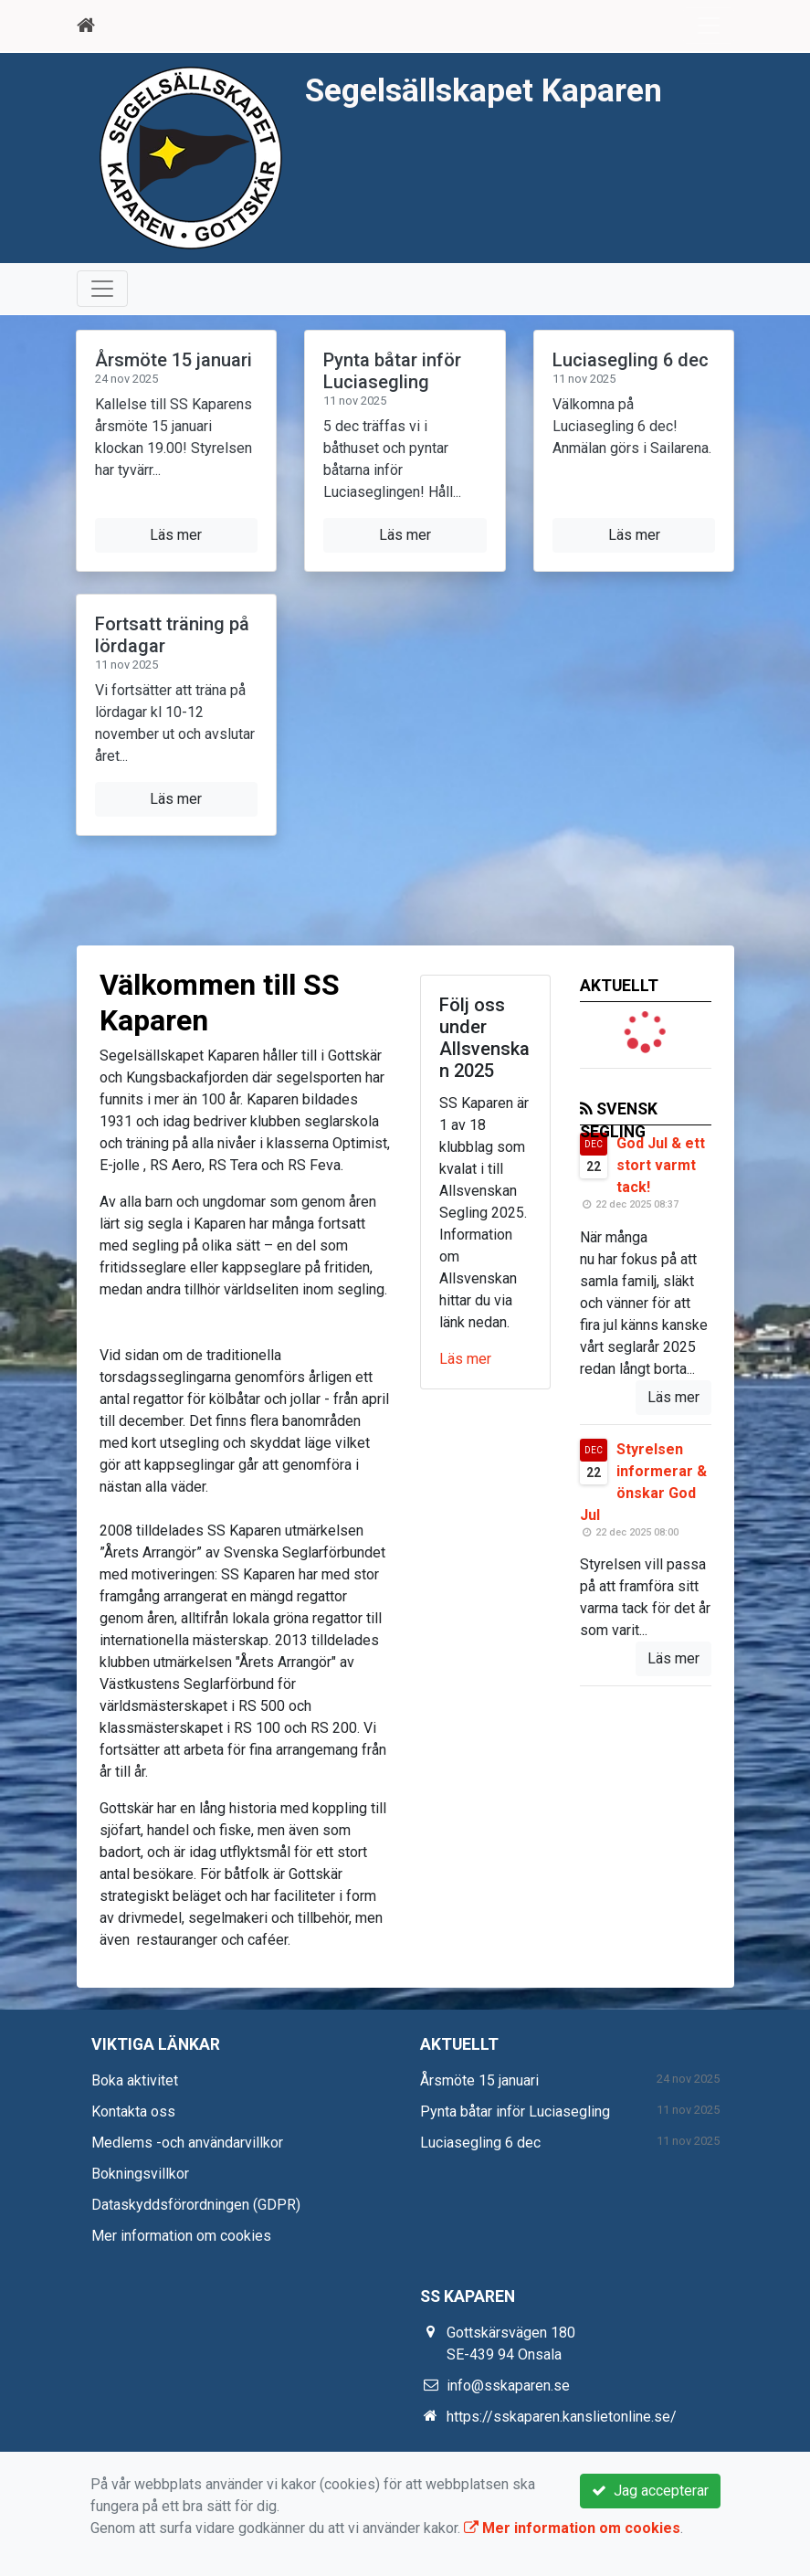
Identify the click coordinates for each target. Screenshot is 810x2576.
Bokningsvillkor (140, 2173)
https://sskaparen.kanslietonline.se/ (562, 2416)
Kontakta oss (133, 2111)
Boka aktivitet (134, 2080)
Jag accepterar (650, 2490)
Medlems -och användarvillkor (187, 2142)
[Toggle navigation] (708, 25)
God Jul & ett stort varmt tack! (660, 1165)
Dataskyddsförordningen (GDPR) (195, 2204)
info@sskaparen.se (508, 2385)
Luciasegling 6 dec (630, 360)
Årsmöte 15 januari (173, 360)
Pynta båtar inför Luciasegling (392, 371)
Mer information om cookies (181, 2235)
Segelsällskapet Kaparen (483, 90)
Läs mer (465, 1358)
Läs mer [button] (176, 535)
